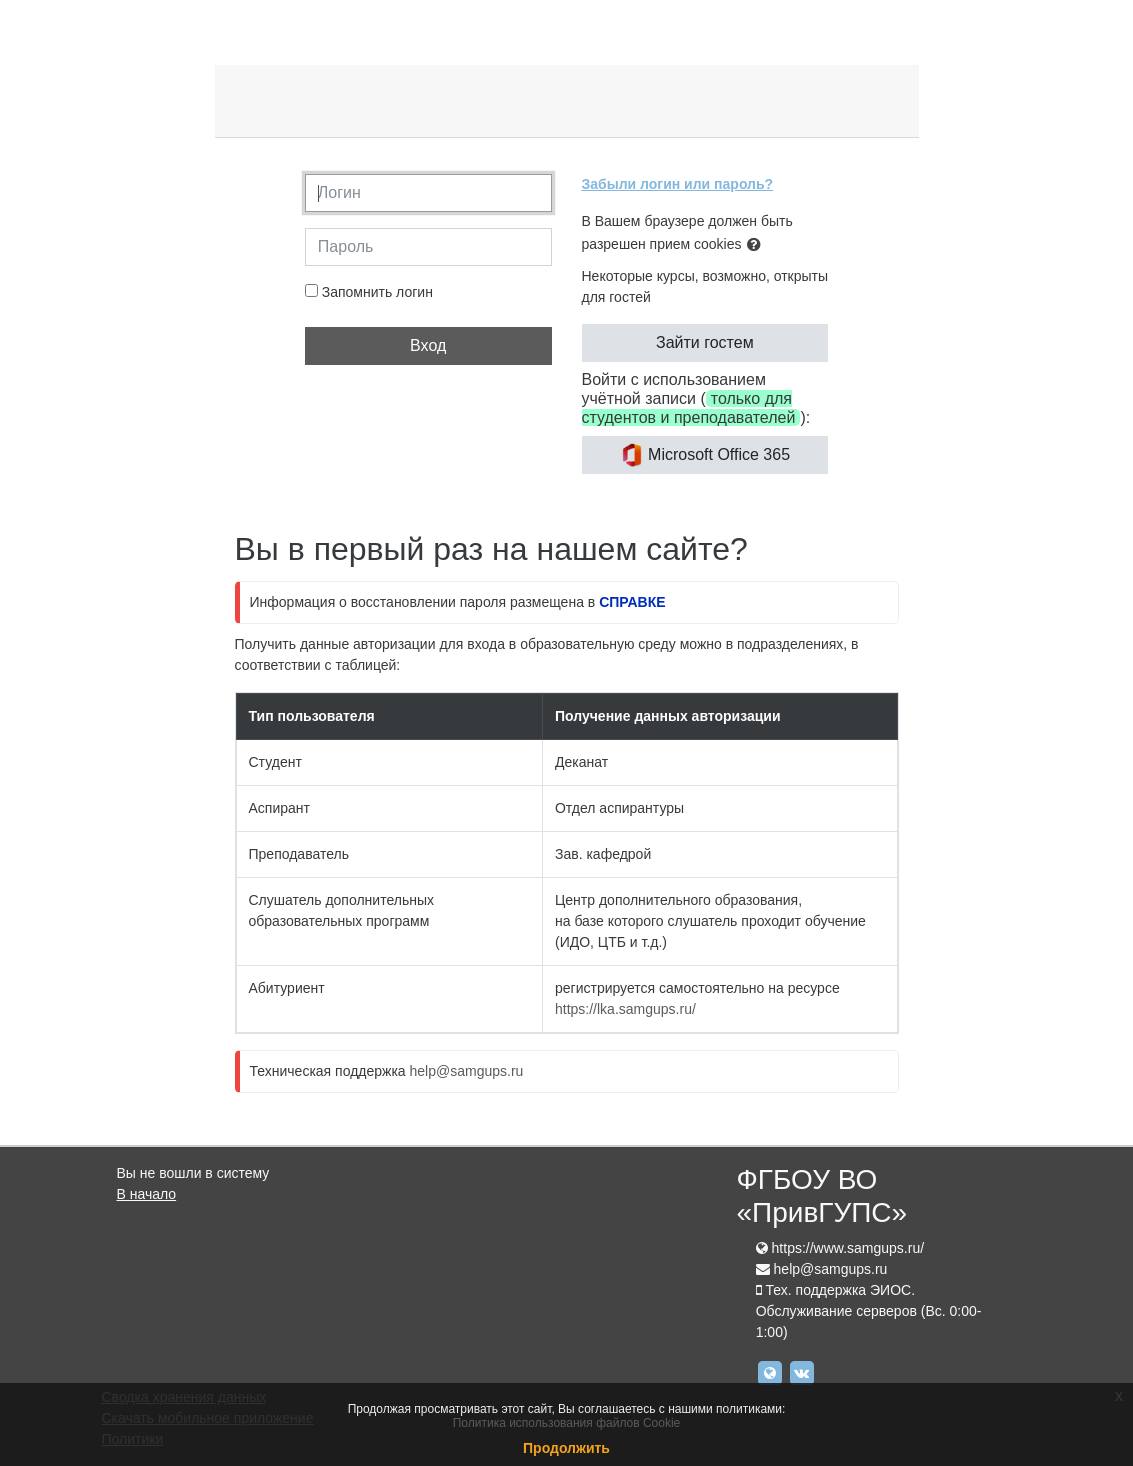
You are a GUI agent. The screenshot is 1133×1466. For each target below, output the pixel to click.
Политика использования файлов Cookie (567, 1423)
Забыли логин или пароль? (678, 184)
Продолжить (566, 1448)
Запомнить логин (377, 292)
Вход (428, 345)
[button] (758, 245)
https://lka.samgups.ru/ (625, 1009)
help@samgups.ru (467, 1071)
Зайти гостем (705, 342)
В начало (147, 1194)
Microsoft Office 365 (705, 455)
